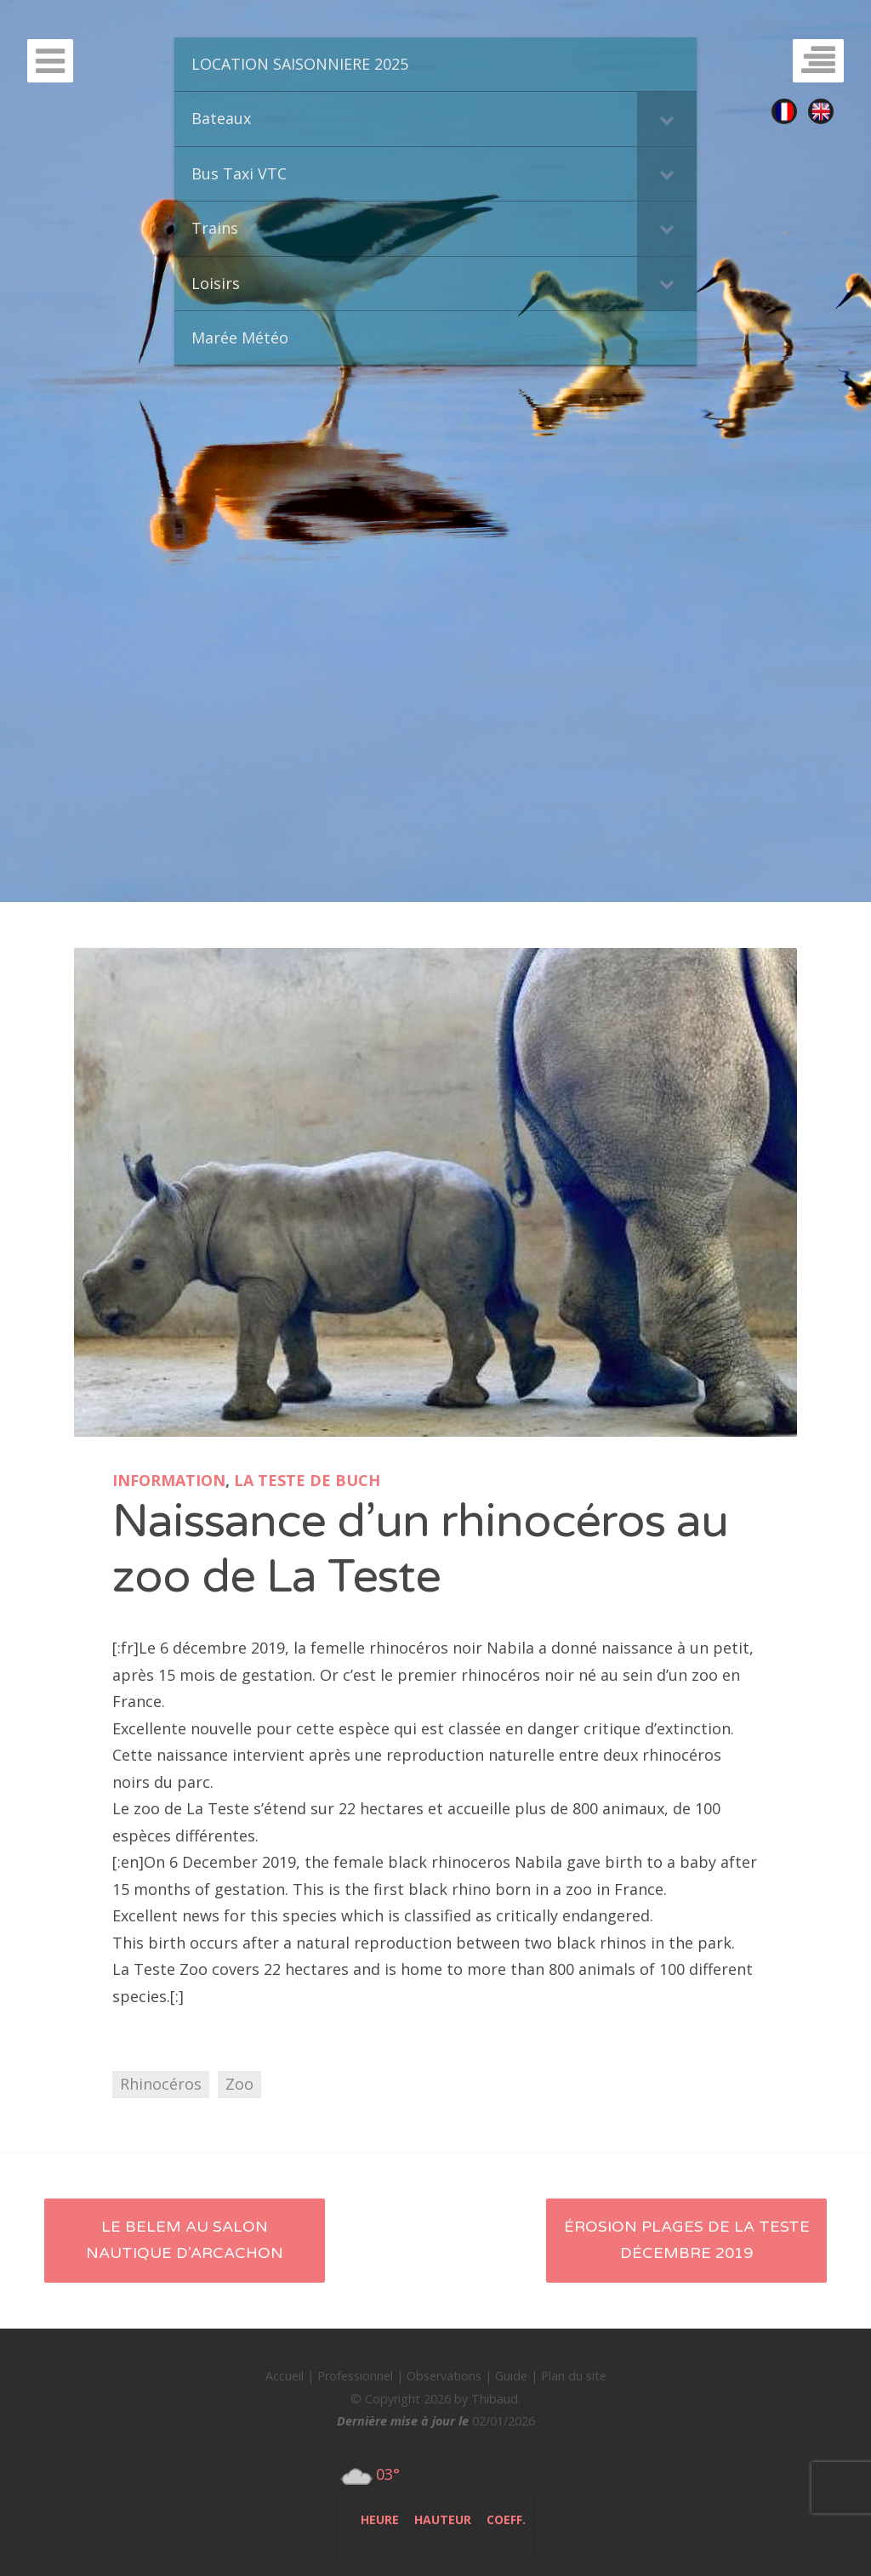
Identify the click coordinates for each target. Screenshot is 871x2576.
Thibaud (494, 2399)
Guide (511, 2376)
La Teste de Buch (307, 1480)
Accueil (284, 2376)
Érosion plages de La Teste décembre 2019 (687, 2240)
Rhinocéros (161, 2084)
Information (168, 1480)
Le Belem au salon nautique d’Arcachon (184, 2240)
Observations (444, 2376)
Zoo (239, 2084)
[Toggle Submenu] (667, 118)
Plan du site (573, 2376)
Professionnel (355, 2376)
